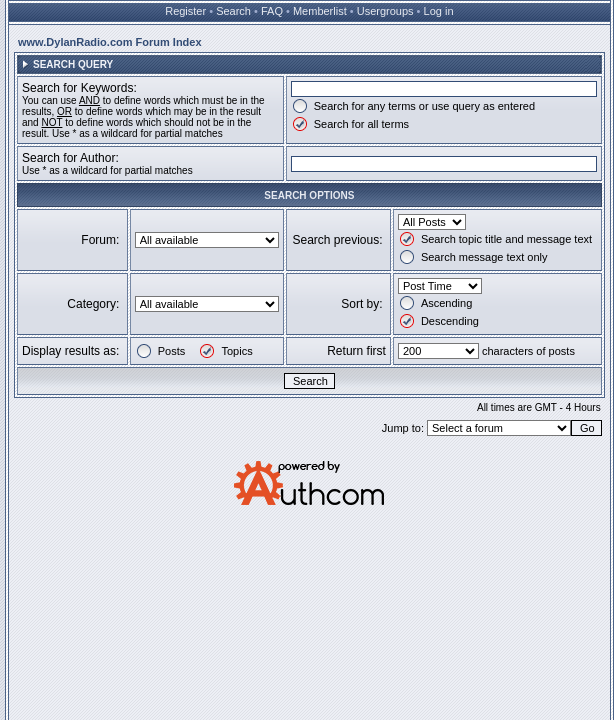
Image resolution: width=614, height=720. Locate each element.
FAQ (272, 11)
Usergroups (385, 11)
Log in (439, 11)
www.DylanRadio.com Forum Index (110, 42)
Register (185, 11)
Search (233, 11)
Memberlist (320, 11)
